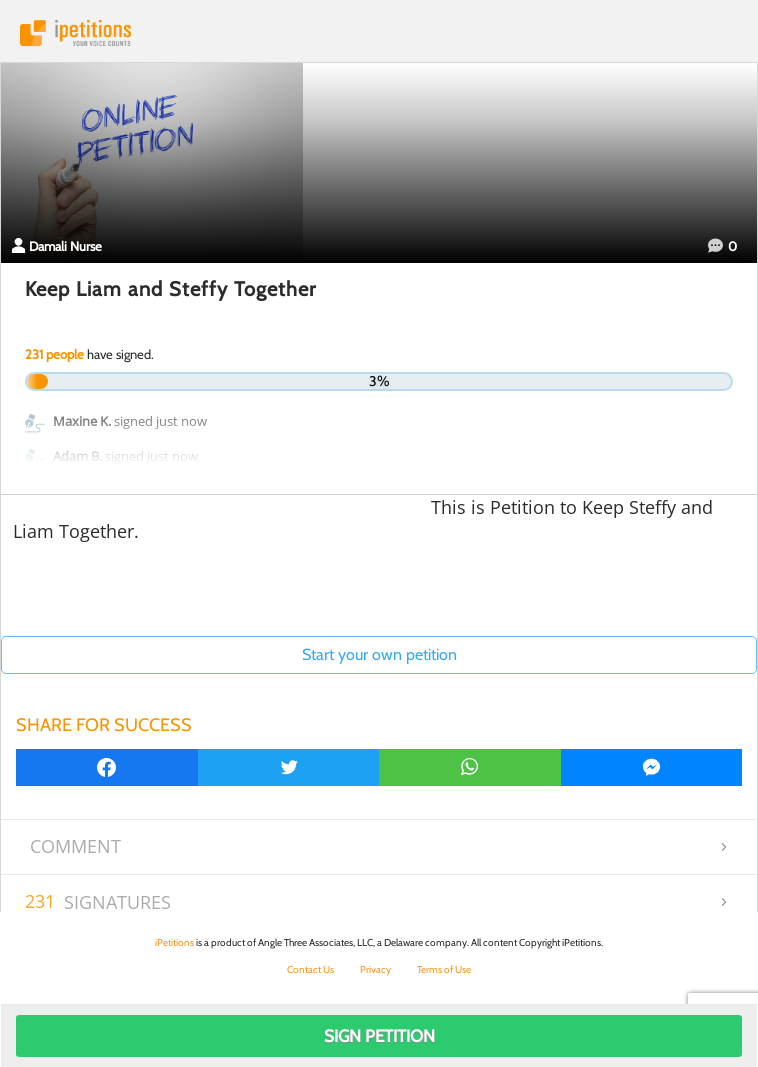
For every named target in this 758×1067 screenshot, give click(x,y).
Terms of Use (444, 969)
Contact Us (310, 969)
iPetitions (379, 33)
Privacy (375, 969)
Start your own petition (379, 654)
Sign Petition (379, 1036)
